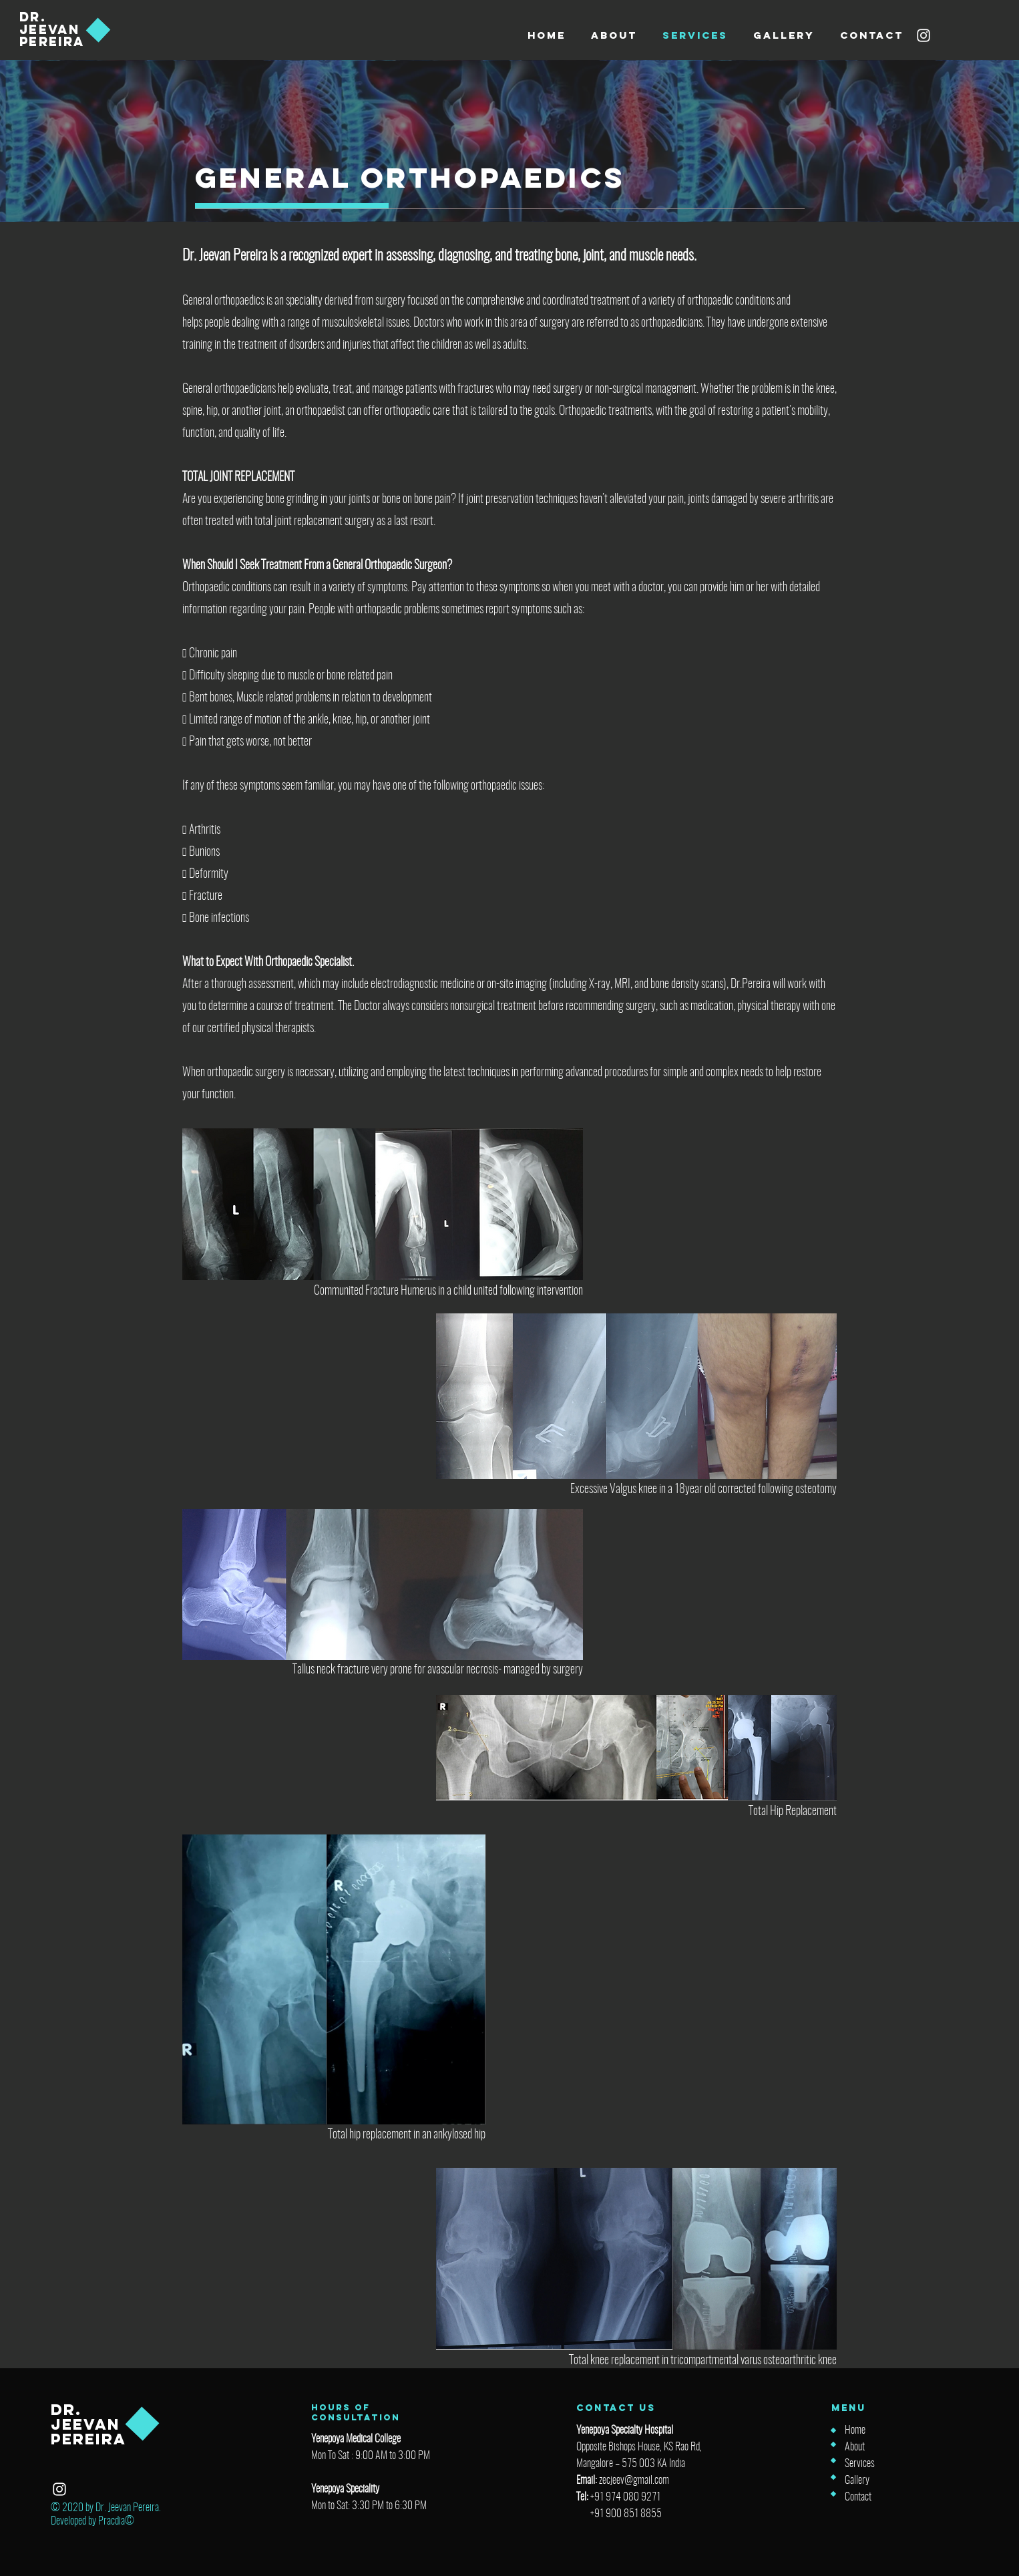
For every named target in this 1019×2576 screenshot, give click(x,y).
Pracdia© (116, 2521)
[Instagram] (923, 35)
